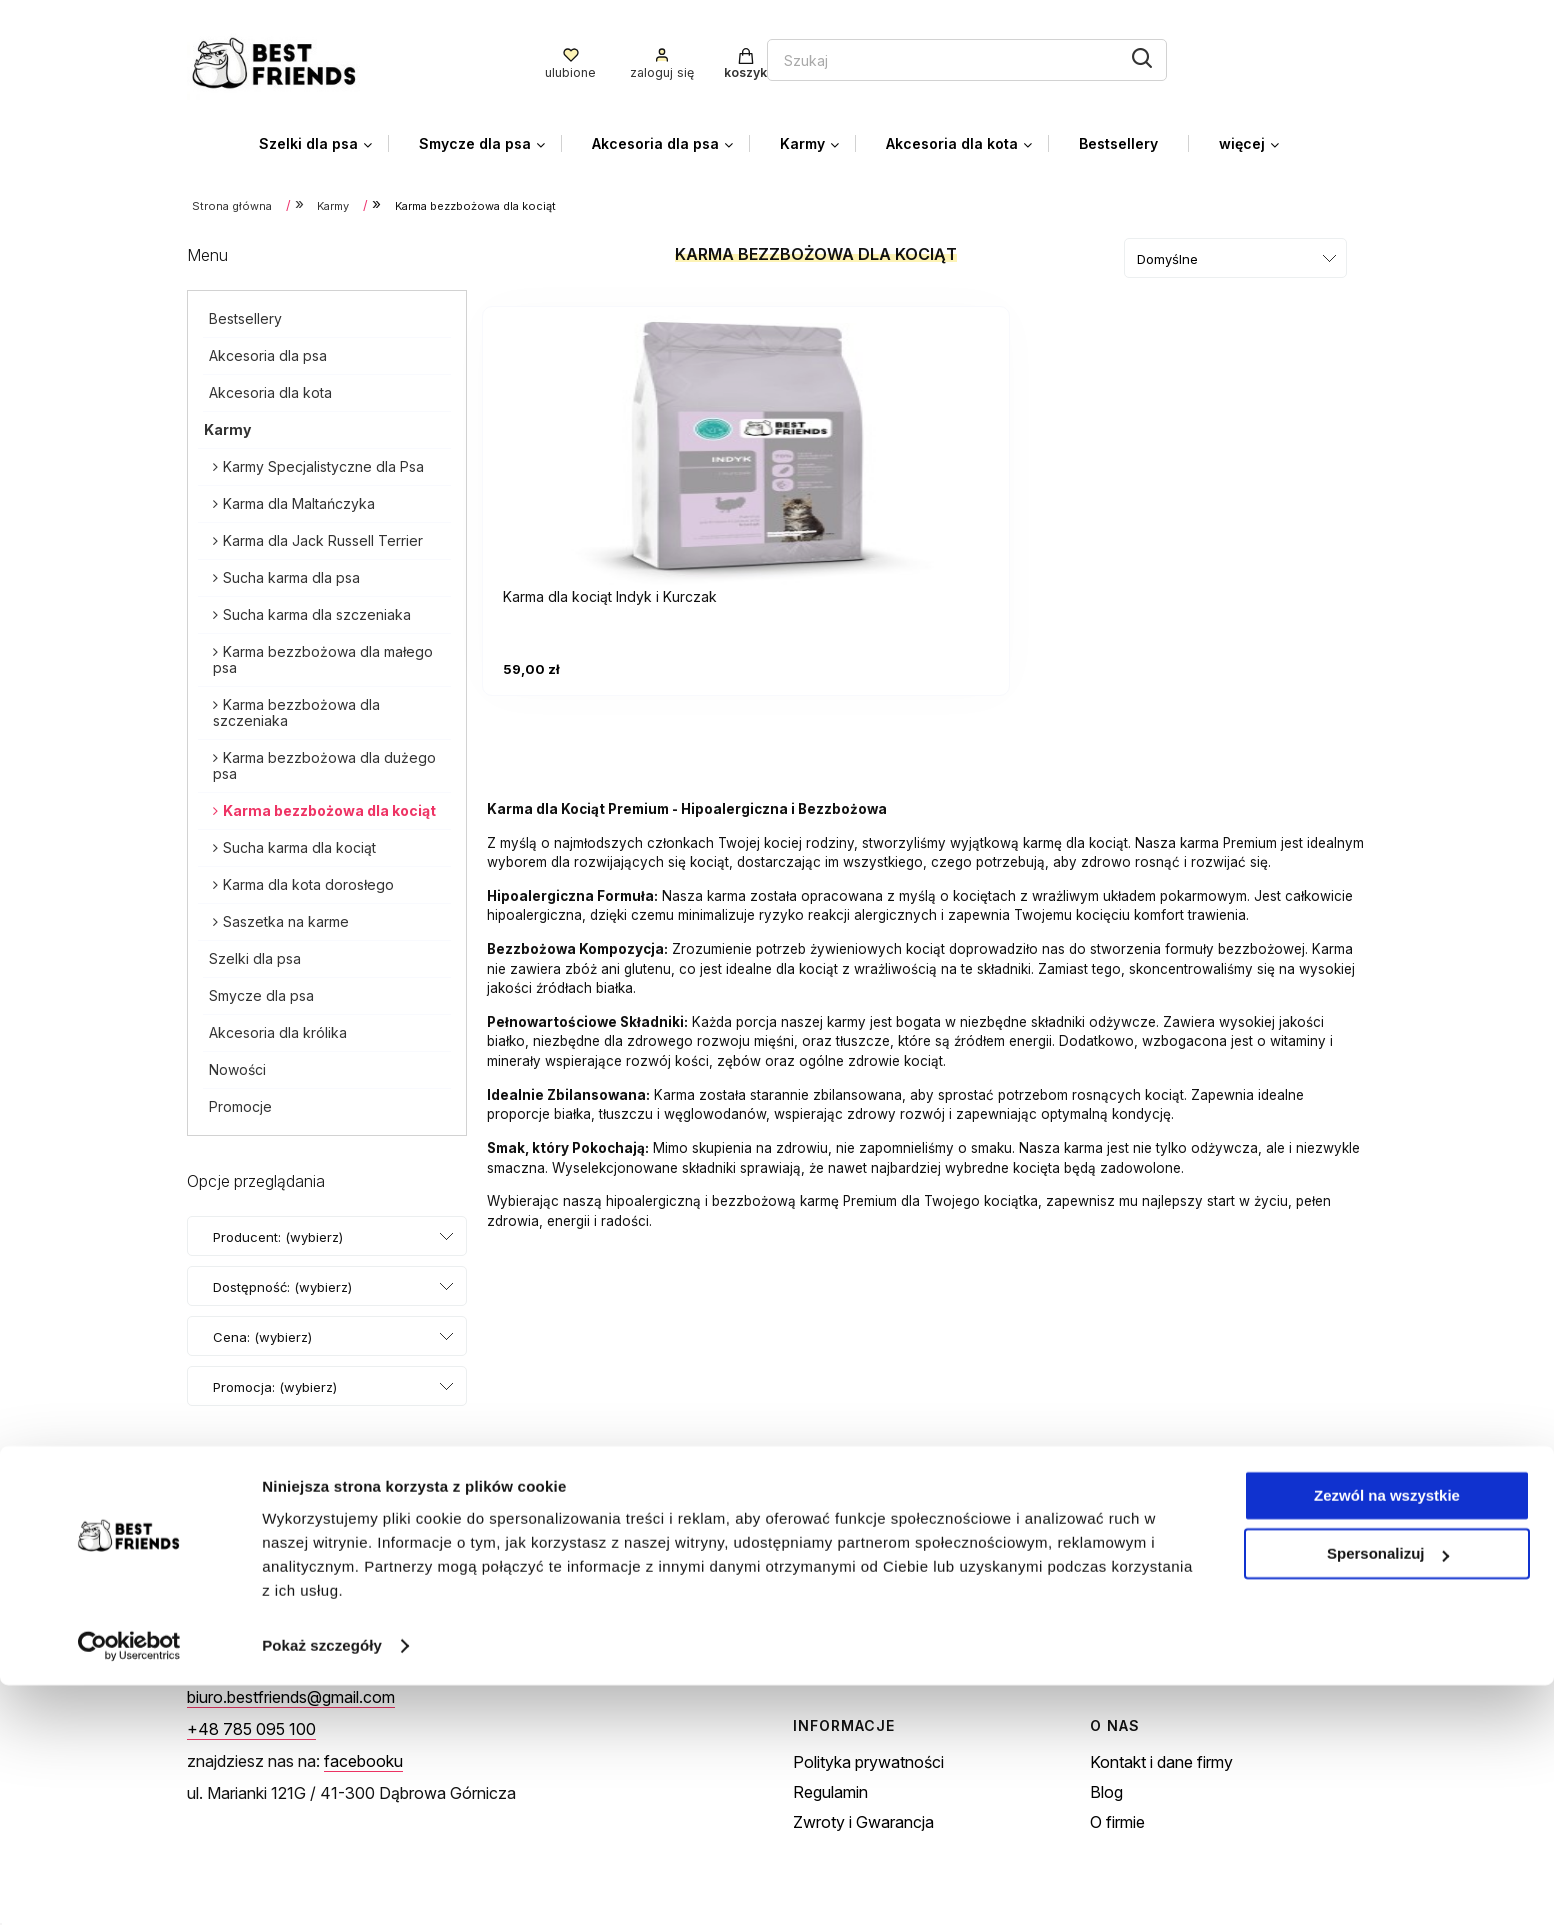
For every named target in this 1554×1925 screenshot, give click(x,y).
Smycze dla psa (261, 991)
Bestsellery (245, 314)
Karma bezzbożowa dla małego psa (323, 655)
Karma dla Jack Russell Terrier (323, 536)
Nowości (237, 1065)
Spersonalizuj (1388, 1793)
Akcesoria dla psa (268, 351)
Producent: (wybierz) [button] (278, 1233)
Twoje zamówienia (861, 1595)
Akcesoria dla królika (278, 1028)
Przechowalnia (847, 1655)
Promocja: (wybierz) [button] (275, 1383)
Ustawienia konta (855, 1625)
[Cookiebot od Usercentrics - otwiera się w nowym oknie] (129, 1886)
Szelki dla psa (255, 954)
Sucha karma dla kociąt (299, 843)
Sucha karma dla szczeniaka (317, 610)
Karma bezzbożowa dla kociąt (329, 806)
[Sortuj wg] (1235, 254)
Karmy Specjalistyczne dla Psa (323, 462)
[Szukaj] (910, 56)
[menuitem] (323, 139)
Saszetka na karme (286, 917)
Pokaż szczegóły (322, 1885)
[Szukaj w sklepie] (718, 58)
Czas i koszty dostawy (1172, 1625)
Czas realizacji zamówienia (1187, 1655)
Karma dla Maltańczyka (299, 499)
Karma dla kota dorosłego (308, 880)
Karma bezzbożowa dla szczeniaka (296, 708)
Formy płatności (1148, 1595)
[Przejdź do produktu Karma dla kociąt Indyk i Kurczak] (627, 437)
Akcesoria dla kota (270, 388)
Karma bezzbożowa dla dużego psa (324, 761)
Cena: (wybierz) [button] (262, 1333)
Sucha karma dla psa (291, 573)
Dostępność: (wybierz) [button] (282, 1283)
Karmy (227, 425)
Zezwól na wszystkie (1387, 1735)
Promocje (240, 1102)
